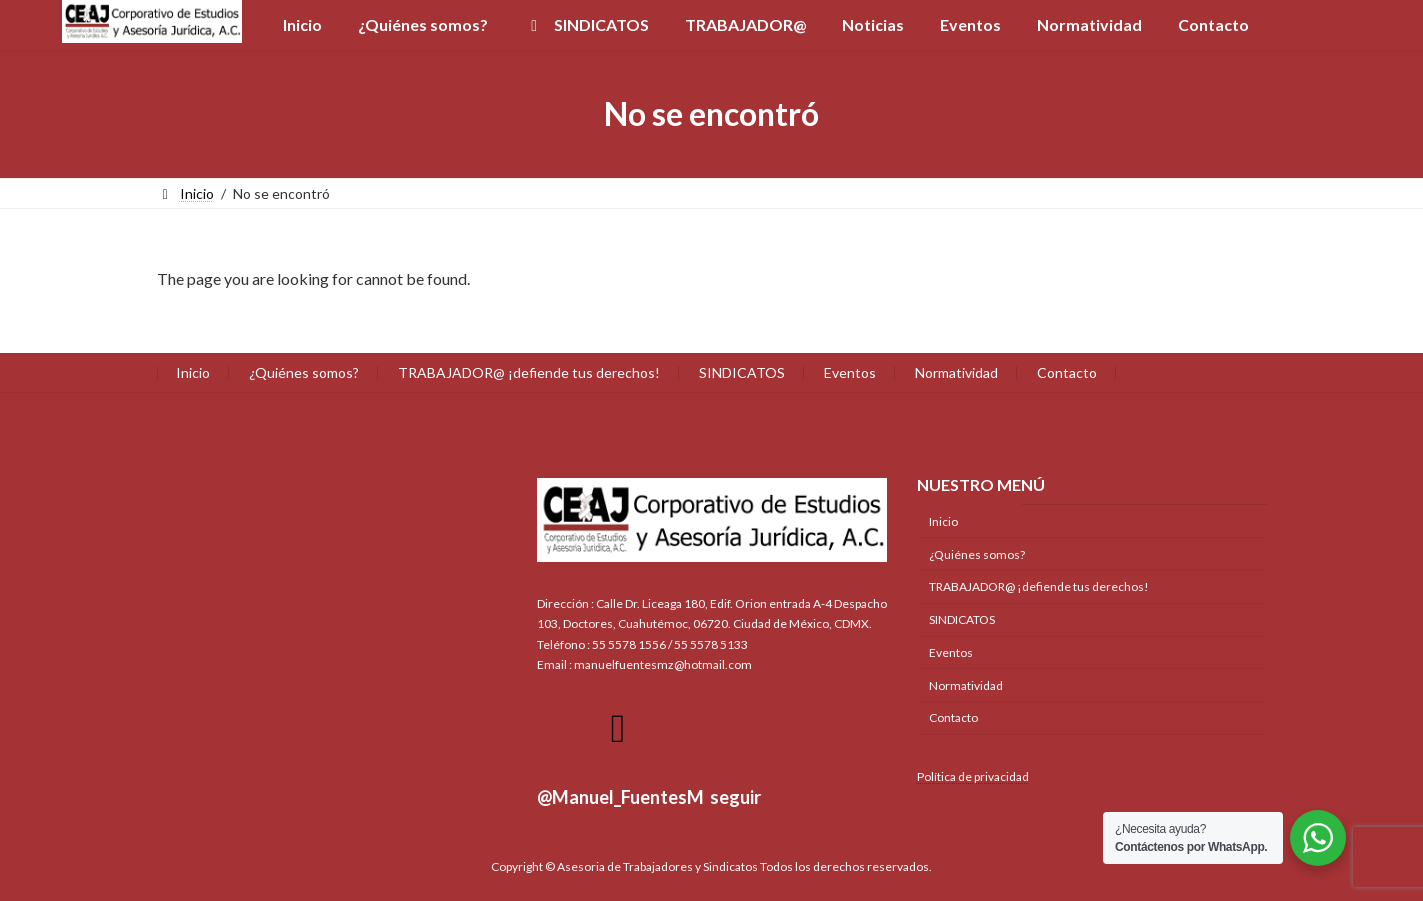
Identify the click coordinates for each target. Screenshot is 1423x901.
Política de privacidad (973, 775)
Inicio (193, 372)
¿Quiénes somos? (304, 372)
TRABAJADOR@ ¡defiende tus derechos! (529, 372)
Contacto (1067, 372)
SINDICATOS (742, 372)
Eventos (850, 372)
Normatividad (956, 372)
